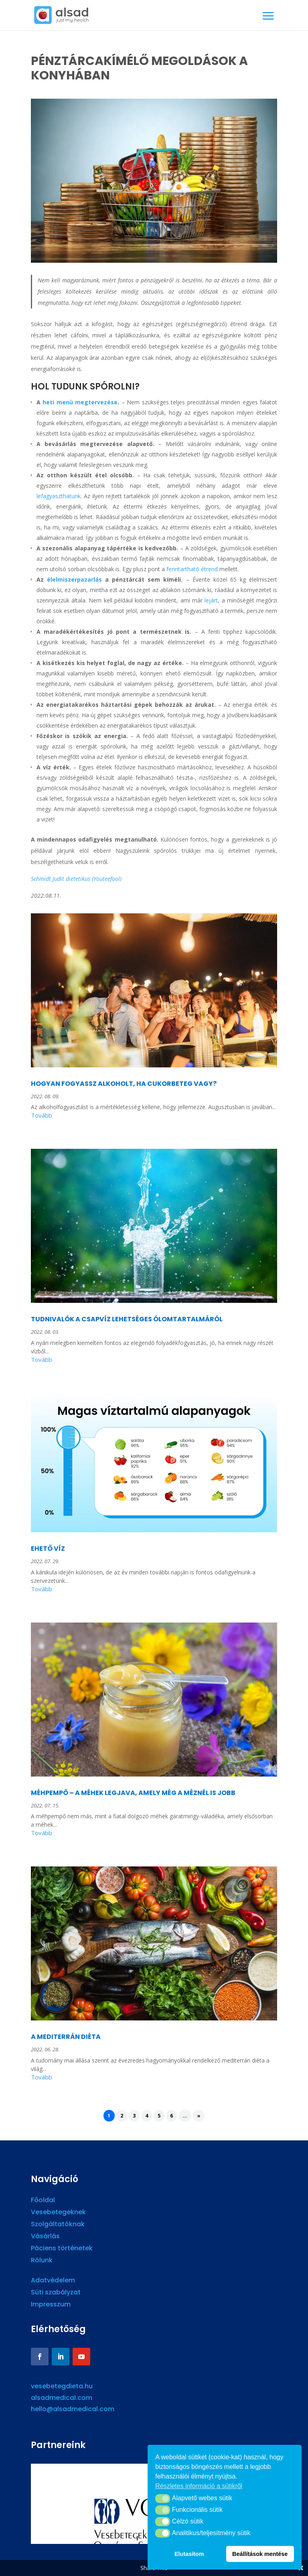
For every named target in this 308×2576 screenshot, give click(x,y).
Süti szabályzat (56, 2293)
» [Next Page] (199, 2115)
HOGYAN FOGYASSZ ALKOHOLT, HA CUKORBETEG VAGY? (124, 1083)
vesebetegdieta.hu (62, 2386)
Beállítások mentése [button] (260, 2554)
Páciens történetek (62, 2249)
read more (154, 1116)
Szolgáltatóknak (58, 2225)
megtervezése (95, 402)
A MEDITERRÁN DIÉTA (66, 2036)
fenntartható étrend (192, 569)
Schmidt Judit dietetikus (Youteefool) (76, 878)
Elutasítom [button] (189, 2554)
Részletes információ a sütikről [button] (198, 2486)
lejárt (211, 600)
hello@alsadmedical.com (72, 2409)
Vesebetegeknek (58, 2213)
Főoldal (43, 2201)
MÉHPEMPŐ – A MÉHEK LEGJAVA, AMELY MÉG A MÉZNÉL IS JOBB (133, 1792)
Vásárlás (45, 2237)
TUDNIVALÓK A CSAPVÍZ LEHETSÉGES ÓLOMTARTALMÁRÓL (127, 1319)
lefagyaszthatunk (58, 496)
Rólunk (42, 2261)
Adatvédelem (53, 2281)
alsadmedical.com (61, 2397)
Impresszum (51, 2305)
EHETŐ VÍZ (48, 1548)
